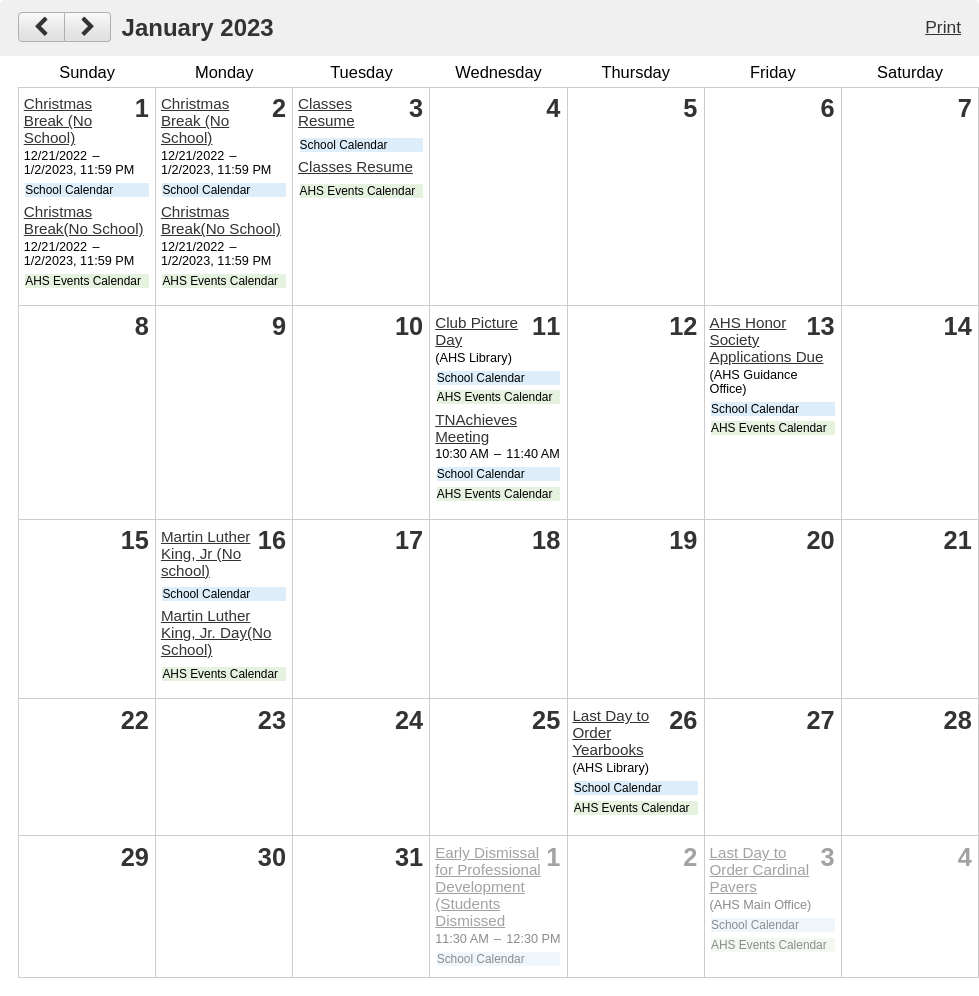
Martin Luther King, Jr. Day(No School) (216, 632)
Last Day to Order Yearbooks (610, 732)
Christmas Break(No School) (84, 220)
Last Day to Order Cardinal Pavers (760, 869)
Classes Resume (326, 112)
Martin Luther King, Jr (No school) (205, 553)
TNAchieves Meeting (476, 428)
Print (943, 27)
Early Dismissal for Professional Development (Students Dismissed (488, 886)
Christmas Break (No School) (58, 120)
